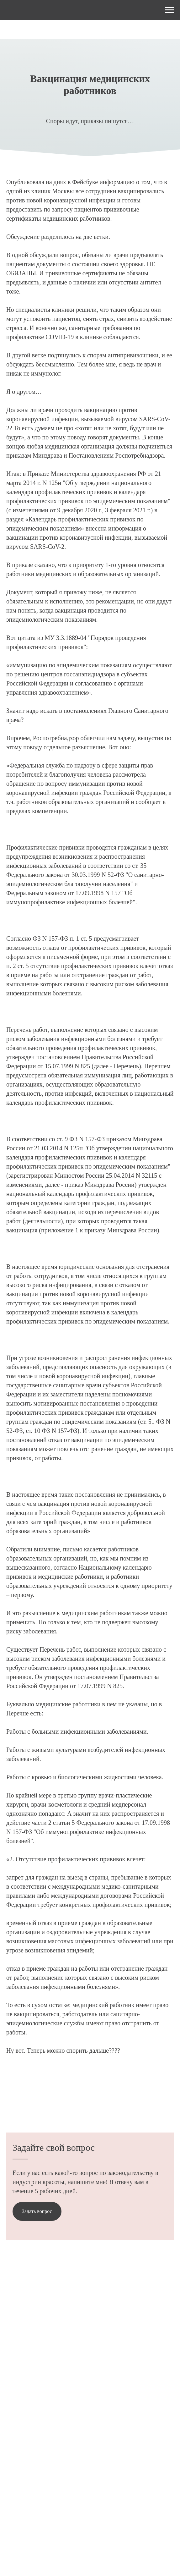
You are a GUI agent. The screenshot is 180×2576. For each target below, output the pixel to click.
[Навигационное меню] (169, 10)
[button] (37, 2211)
